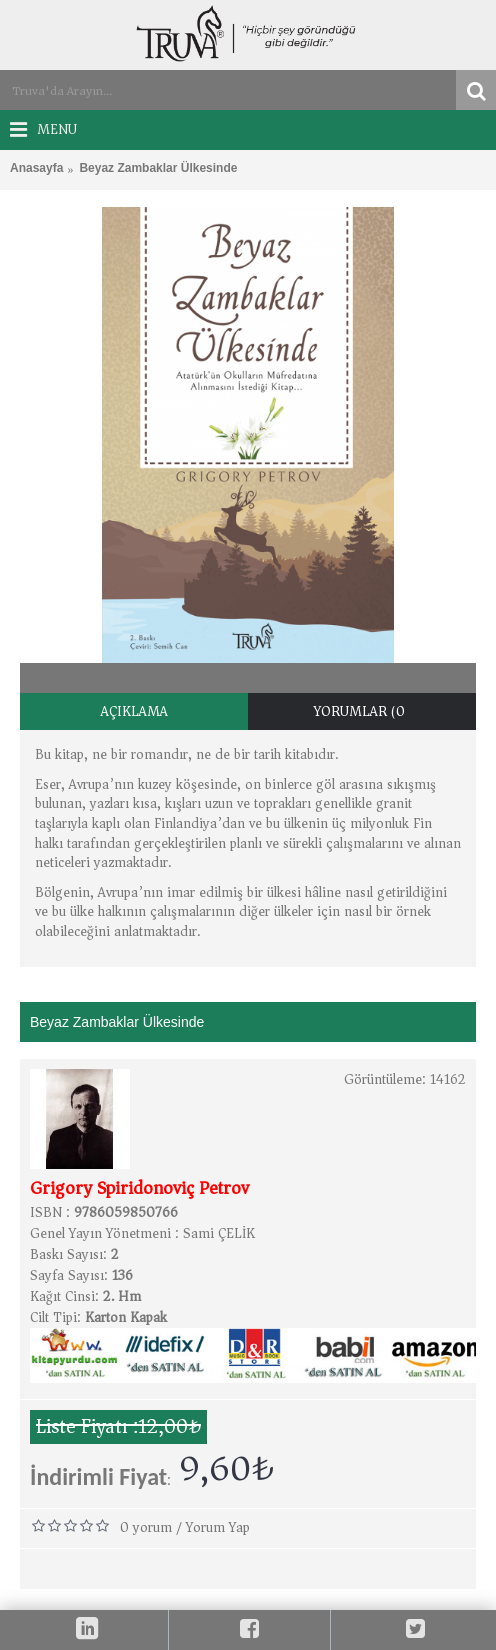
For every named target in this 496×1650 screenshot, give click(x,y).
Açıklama (134, 711)
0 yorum (146, 1527)
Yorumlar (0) (362, 711)
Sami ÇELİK (219, 1233)
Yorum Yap (218, 1527)
